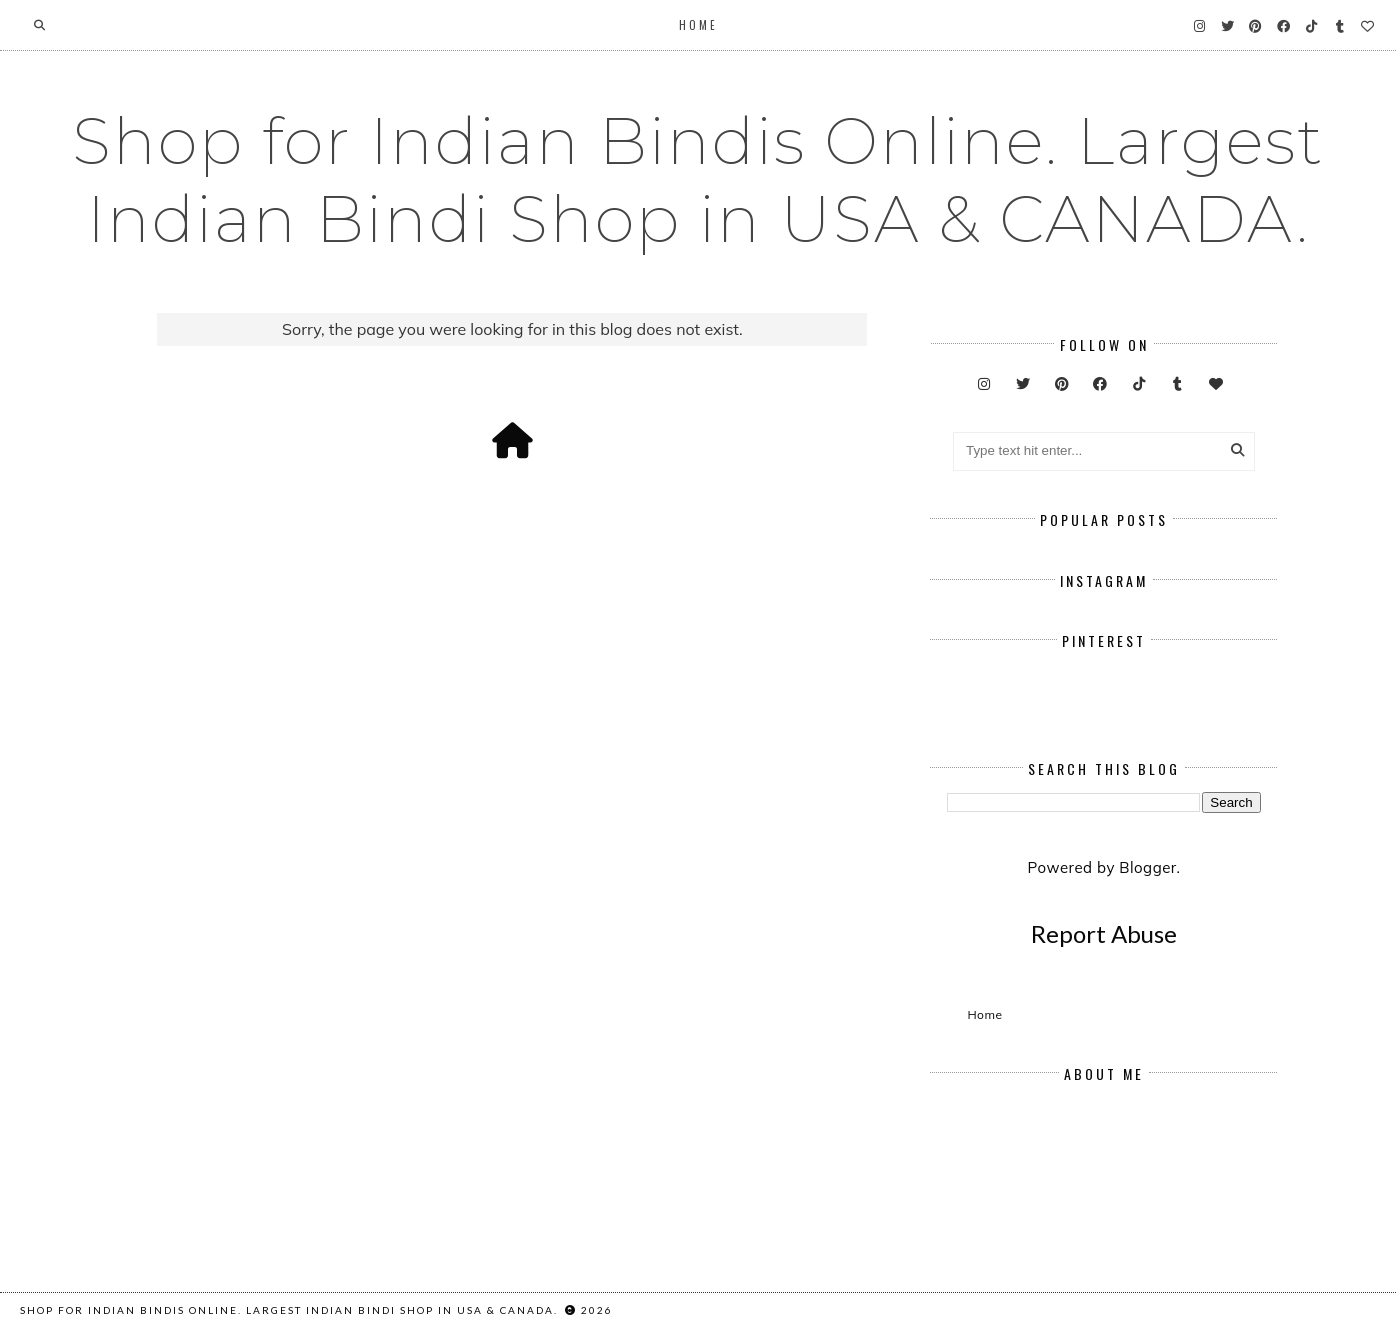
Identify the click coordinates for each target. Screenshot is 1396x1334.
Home (698, 25)
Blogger (1147, 867)
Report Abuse (1104, 933)
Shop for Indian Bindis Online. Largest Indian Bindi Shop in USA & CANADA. (698, 180)
